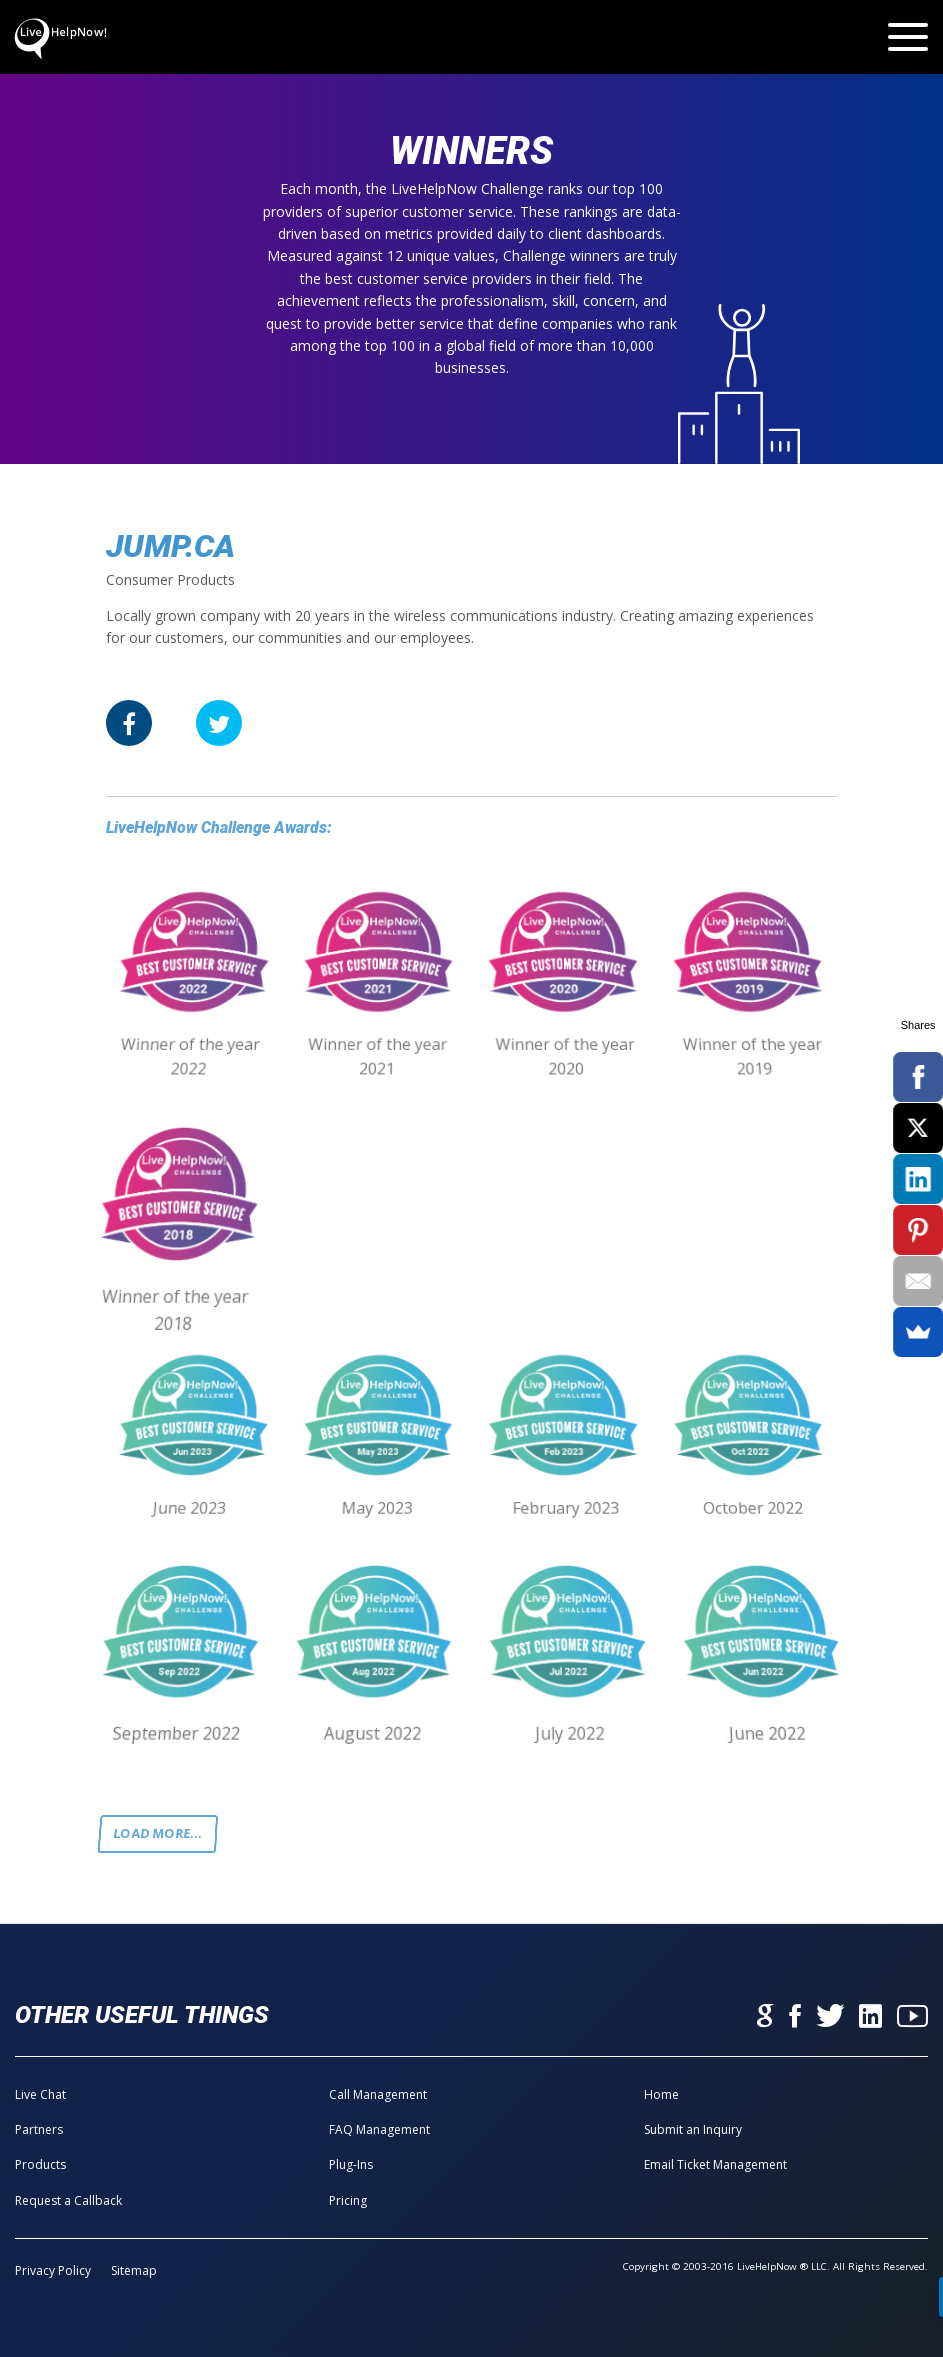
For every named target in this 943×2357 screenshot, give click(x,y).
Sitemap (134, 2270)
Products (40, 2164)
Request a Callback (68, 2200)
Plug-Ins (351, 2164)
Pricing (348, 2200)
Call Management (378, 2094)
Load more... (158, 1833)
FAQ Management (379, 2129)
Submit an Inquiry (693, 2129)
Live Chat (40, 2094)
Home (661, 2094)
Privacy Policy (53, 2270)
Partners (39, 2129)
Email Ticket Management (715, 2164)
